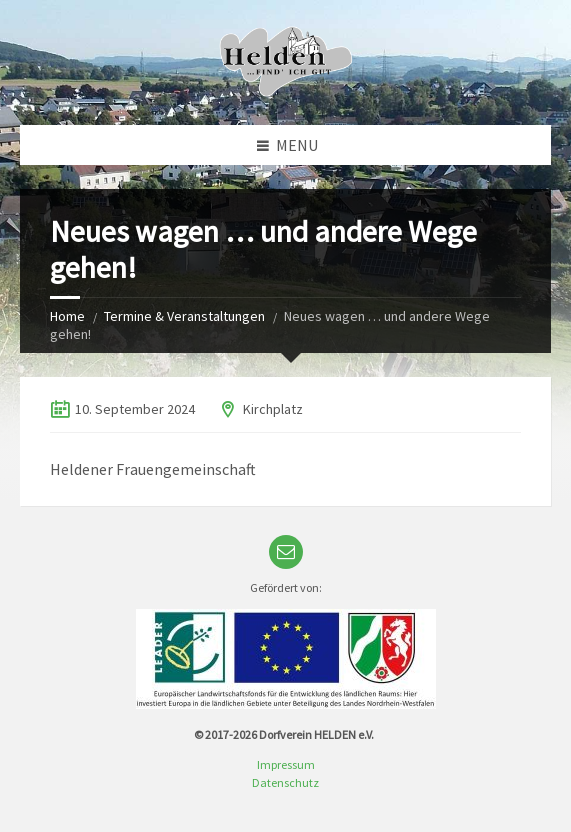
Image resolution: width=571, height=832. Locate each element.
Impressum (286, 764)
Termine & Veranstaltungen (184, 316)
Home (67, 316)
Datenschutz (285, 782)
